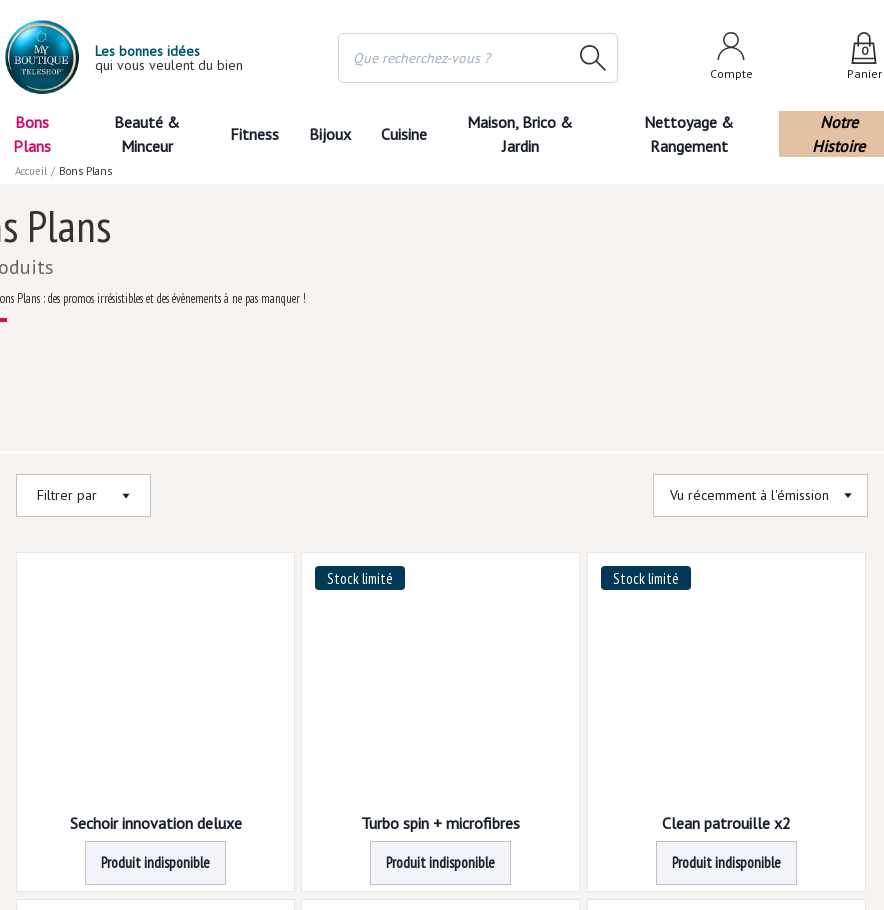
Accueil (32, 170)
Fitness (249, 133)
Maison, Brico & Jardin (537, 133)
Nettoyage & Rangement (700, 133)
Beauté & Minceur (140, 133)
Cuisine (414, 133)
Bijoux (331, 133)
